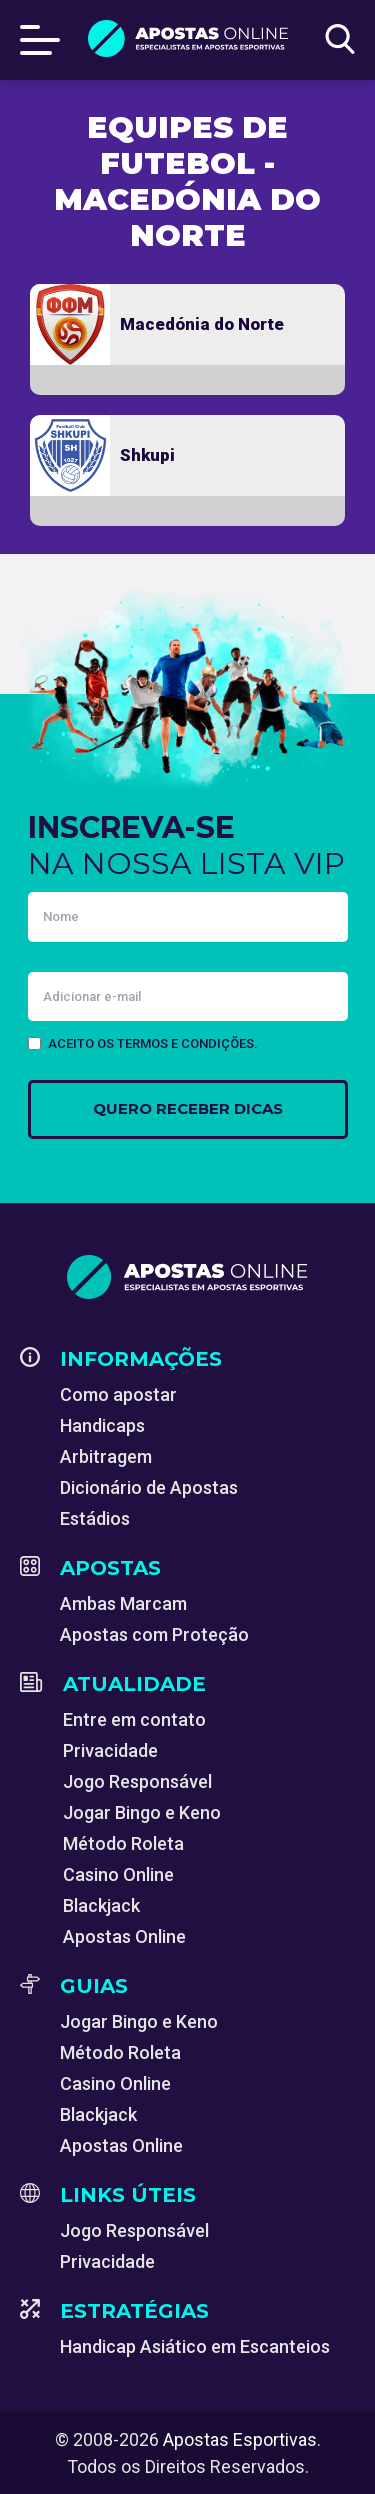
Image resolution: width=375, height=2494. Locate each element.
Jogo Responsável (137, 1781)
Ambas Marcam (123, 1603)
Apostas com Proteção (154, 1634)
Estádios (95, 1518)
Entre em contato (134, 1719)
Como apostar (118, 1394)
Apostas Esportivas (240, 2439)
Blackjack (101, 1905)
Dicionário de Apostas (149, 1487)
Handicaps (102, 1425)
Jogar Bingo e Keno (142, 1812)
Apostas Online (124, 1936)
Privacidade (110, 1750)
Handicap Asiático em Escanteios (195, 2346)
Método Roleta (123, 1843)
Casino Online (118, 1874)
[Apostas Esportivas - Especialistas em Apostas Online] (187, 1277)
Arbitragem (106, 1456)
